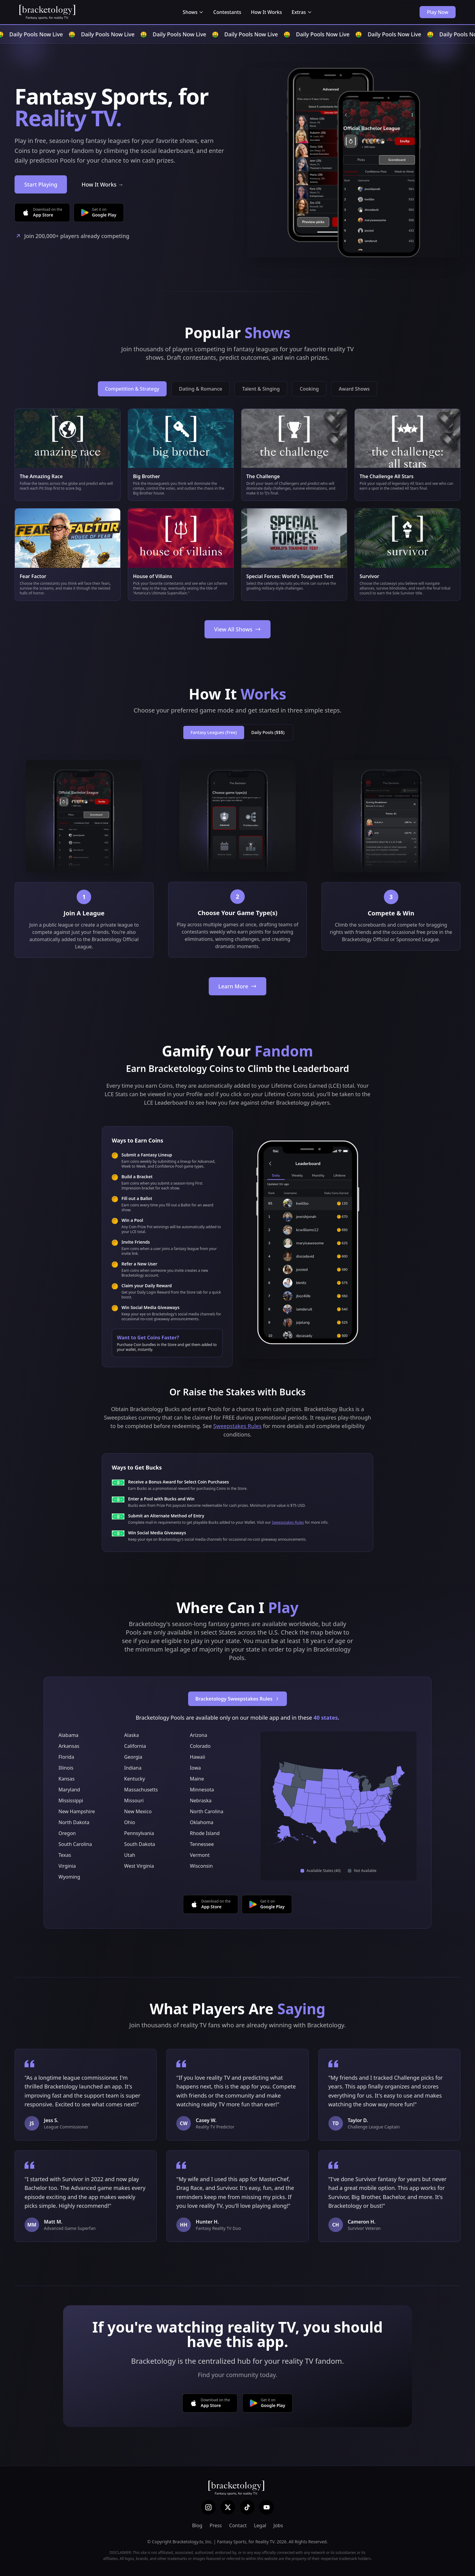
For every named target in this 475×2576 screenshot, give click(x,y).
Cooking (309, 388)
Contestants (227, 12)
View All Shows (237, 629)
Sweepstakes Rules (237, 1426)
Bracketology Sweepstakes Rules (237, 1698)
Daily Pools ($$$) (267, 732)
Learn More (237, 986)
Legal (260, 2525)
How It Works (266, 12)
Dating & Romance (200, 388)
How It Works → (102, 184)
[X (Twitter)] (228, 2507)
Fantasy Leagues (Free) (214, 732)
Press (216, 2525)
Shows (193, 12)
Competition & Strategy (132, 388)
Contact (238, 2525)
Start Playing (40, 184)
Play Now (437, 12)
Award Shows (354, 388)
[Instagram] (208, 2507)
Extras (302, 12)
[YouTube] (266, 2507)
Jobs (278, 2525)
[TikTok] (247, 2507)
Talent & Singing (261, 388)
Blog (197, 2525)
